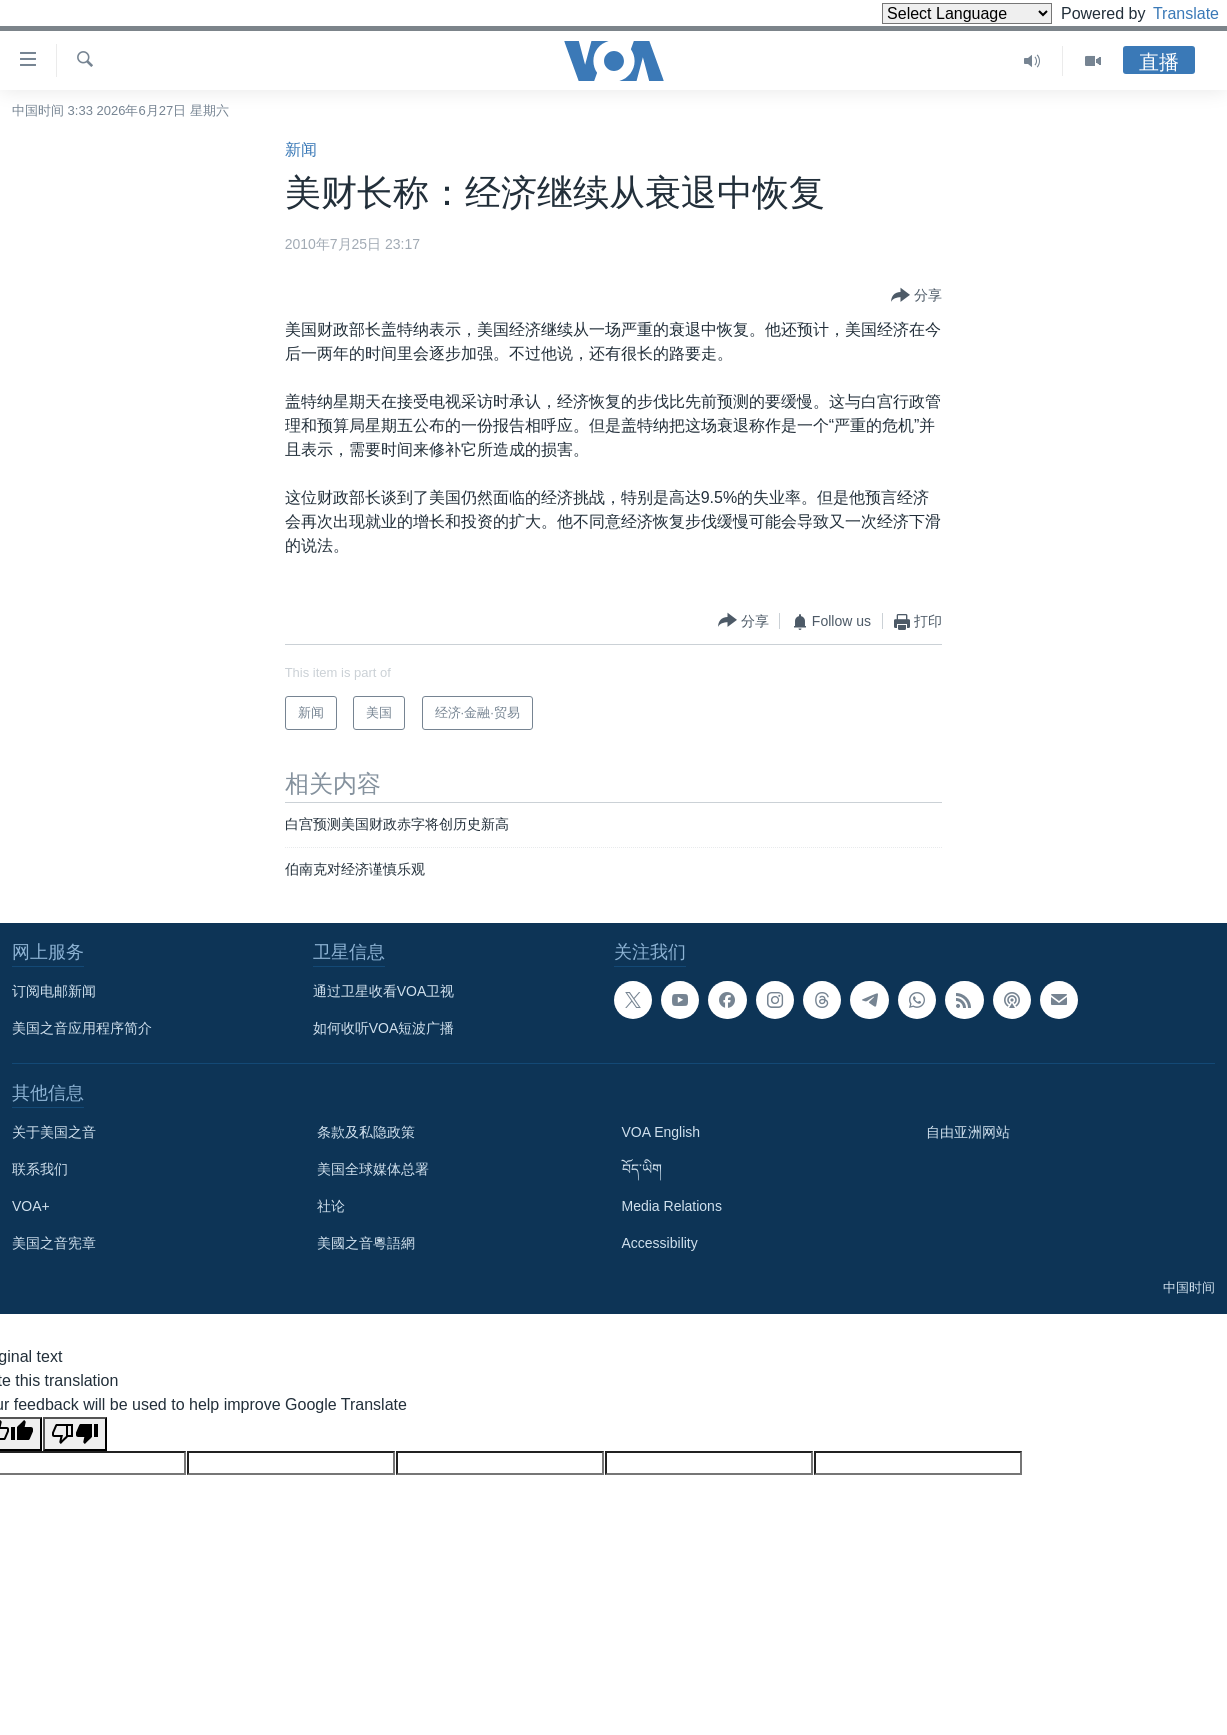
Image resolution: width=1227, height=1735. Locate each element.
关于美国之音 (54, 1132)
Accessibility (660, 1243)
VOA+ (31, 1206)
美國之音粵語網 (366, 1243)
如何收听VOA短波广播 (384, 1028)
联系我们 (40, 1169)
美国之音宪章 (54, 1243)
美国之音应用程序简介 (82, 1028)
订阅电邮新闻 (54, 991)
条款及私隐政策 (366, 1132)
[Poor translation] (75, 1434)
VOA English (661, 1132)
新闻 (301, 149)
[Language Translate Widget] (933, 13)
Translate (1167, 13)
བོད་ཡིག (642, 1169)
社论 (331, 1206)
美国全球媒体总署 (373, 1169)
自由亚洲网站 (968, 1132)
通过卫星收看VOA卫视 (384, 991)
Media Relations (672, 1206)
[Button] (916, 296)
